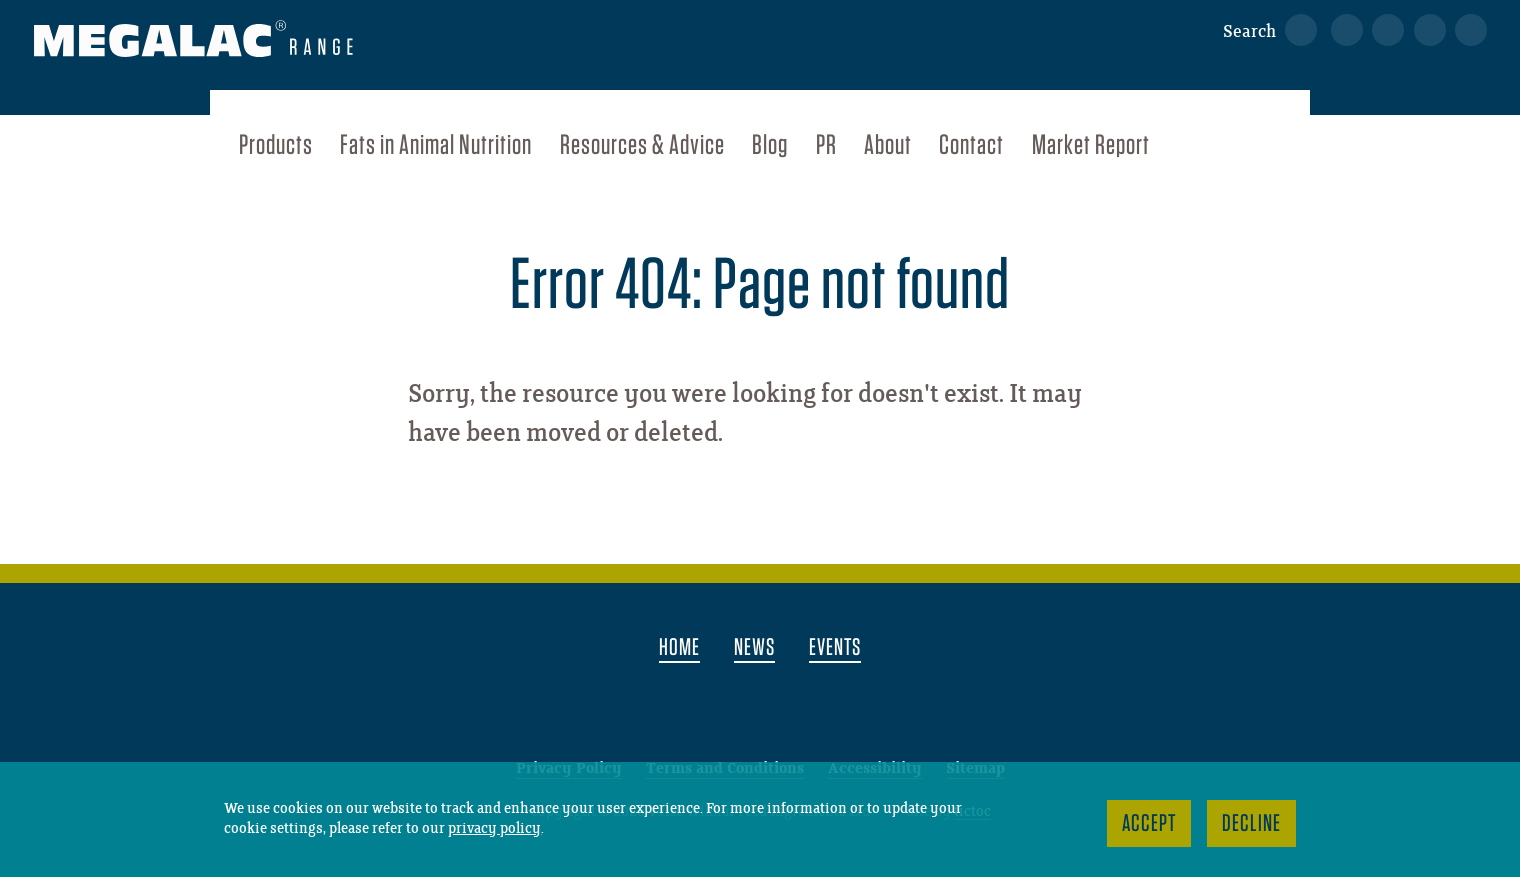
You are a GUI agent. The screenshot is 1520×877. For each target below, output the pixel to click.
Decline (1251, 822)
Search (1249, 32)
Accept (1149, 822)
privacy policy (494, 829)
